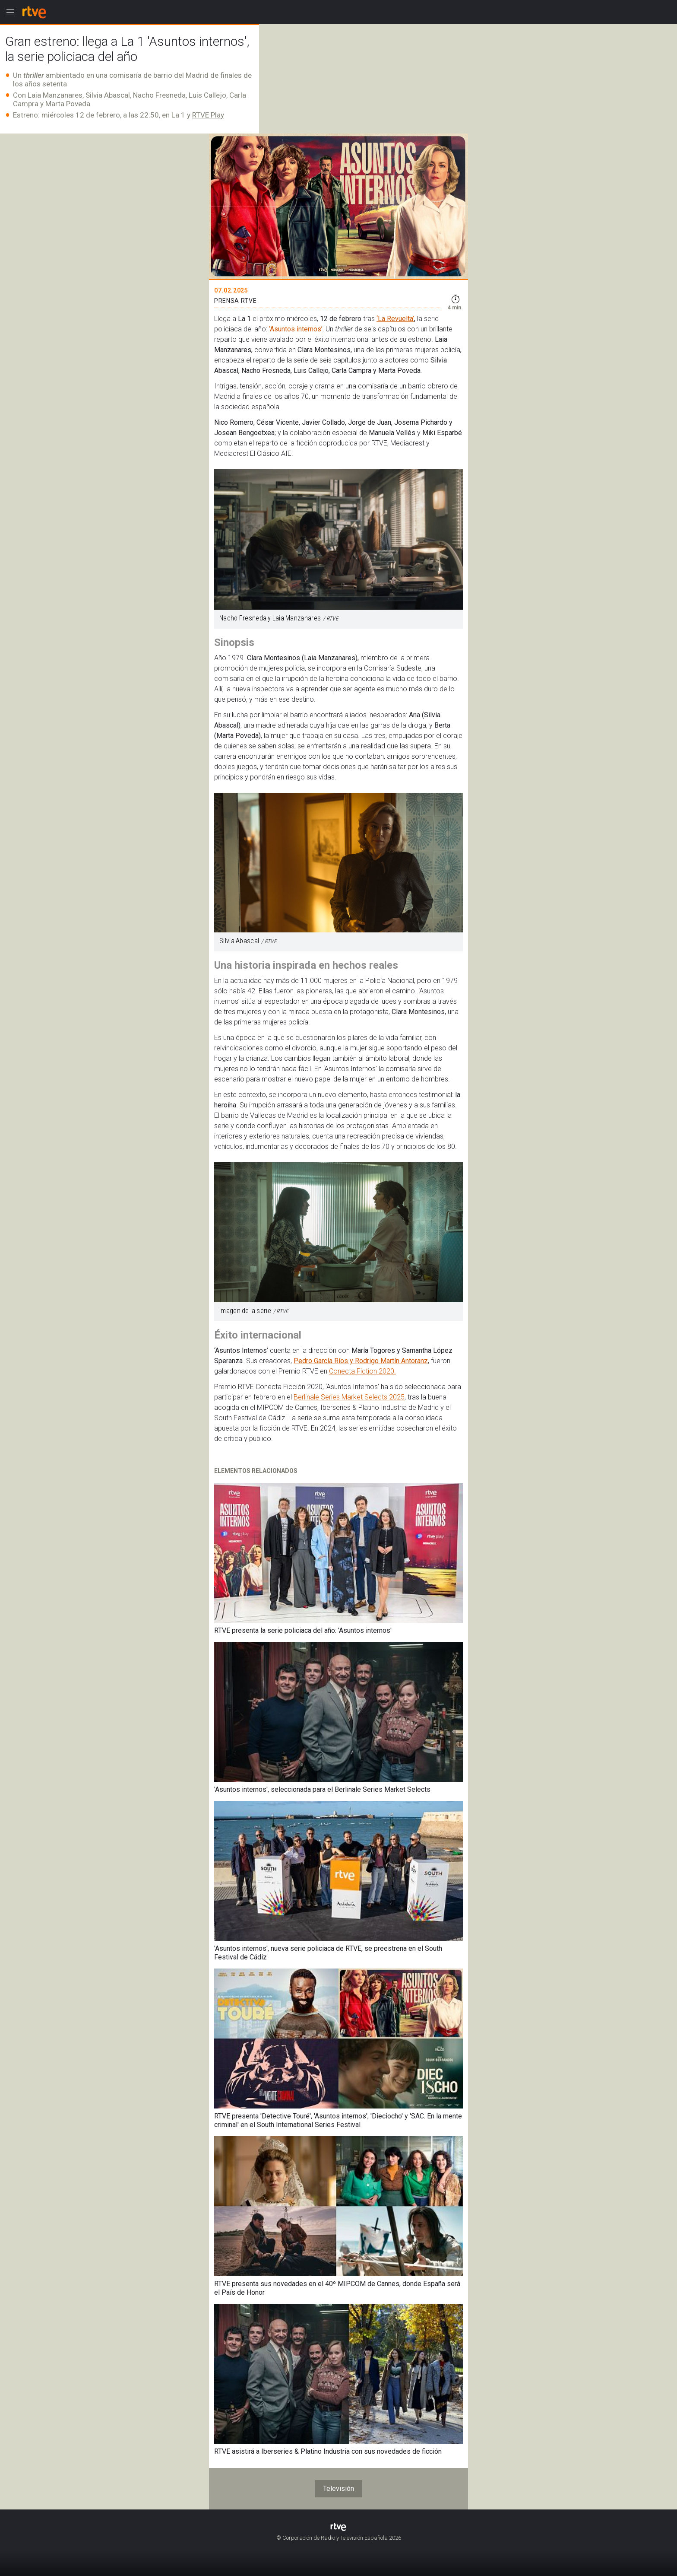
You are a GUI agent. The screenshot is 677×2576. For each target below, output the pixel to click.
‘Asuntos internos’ (296, 329)
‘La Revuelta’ (395, 319)
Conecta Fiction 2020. (362, 1371)
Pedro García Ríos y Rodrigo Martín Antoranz (361, 1361)
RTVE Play (208, 115)
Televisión (338, 2488)
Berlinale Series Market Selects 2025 (349, 1397)
